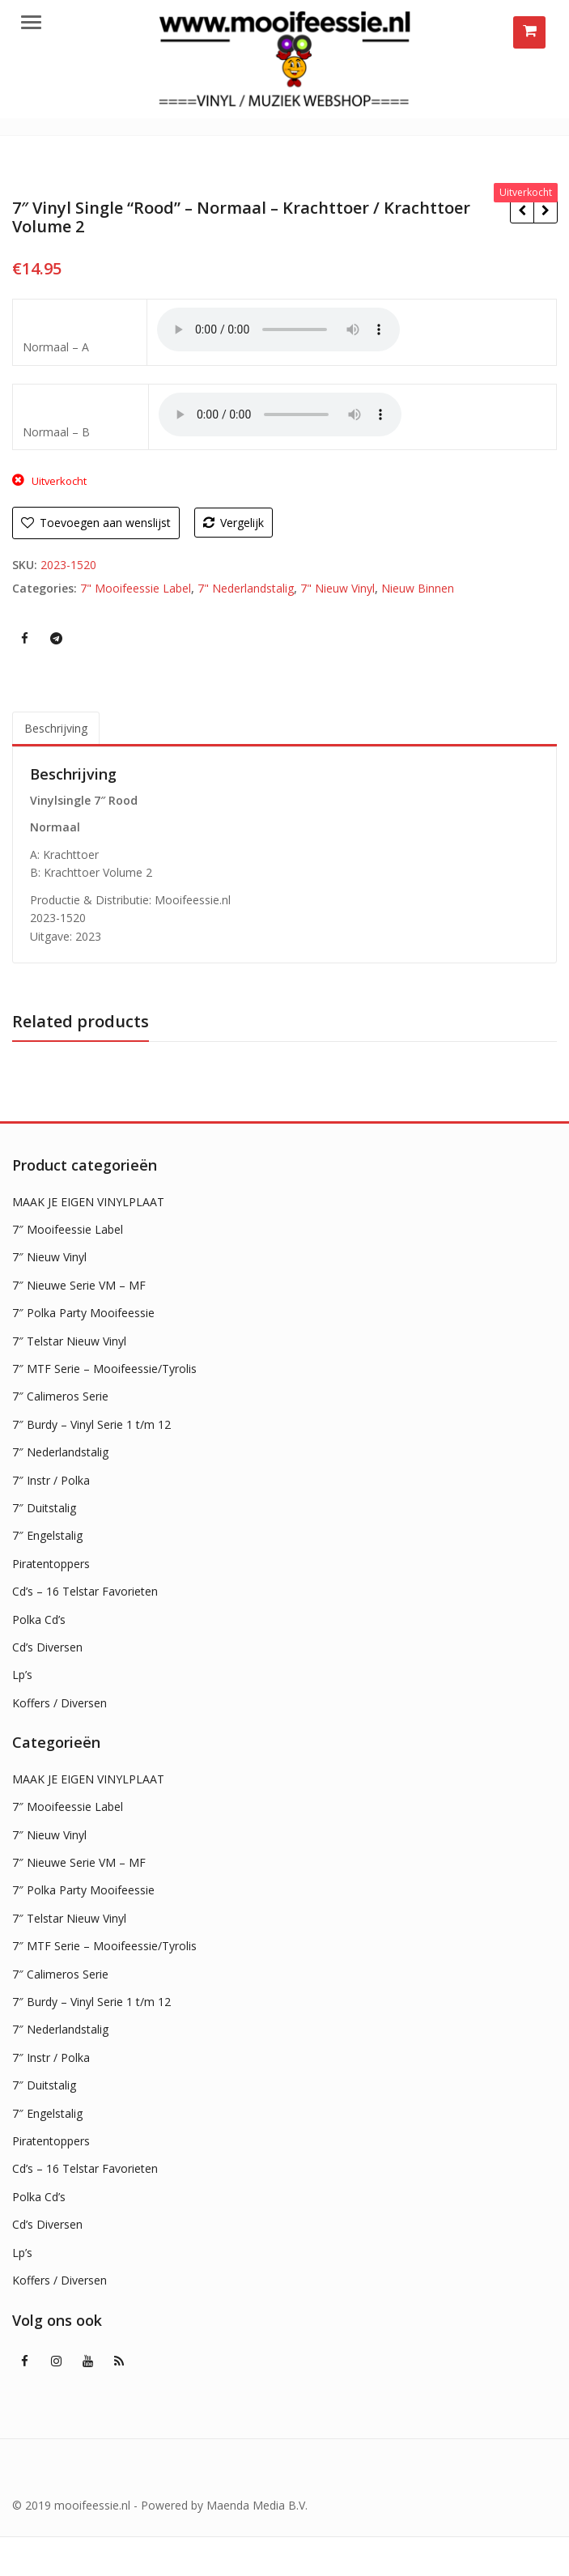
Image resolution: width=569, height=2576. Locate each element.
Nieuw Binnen (417, 588)
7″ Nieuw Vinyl (49, 1257)
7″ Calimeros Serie (60, 1396)
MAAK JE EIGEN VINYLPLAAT (88, 1201)
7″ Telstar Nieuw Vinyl (69, 1341)
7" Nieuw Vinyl (337, 588)
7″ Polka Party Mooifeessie (83, 1312)
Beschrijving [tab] (55, 728)
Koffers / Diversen (59, 1703)
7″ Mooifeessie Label (67, 1229)
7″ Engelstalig (47, 1535)
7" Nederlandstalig (245, 588)
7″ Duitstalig (44, 1507)
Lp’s (22, 1674)
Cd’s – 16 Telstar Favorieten (85, 1591)
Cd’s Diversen (47, 1647)
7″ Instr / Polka (51, 1480)
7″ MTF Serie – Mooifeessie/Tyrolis (104, 1368)
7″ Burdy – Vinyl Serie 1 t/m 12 (91, 1424)
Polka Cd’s (39, 1619)
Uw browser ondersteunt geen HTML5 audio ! (278, 329)
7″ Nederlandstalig (60, 1452)
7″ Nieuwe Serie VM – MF (79, 1285)
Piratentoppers (51, 1563)
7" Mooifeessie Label (135, 588)
